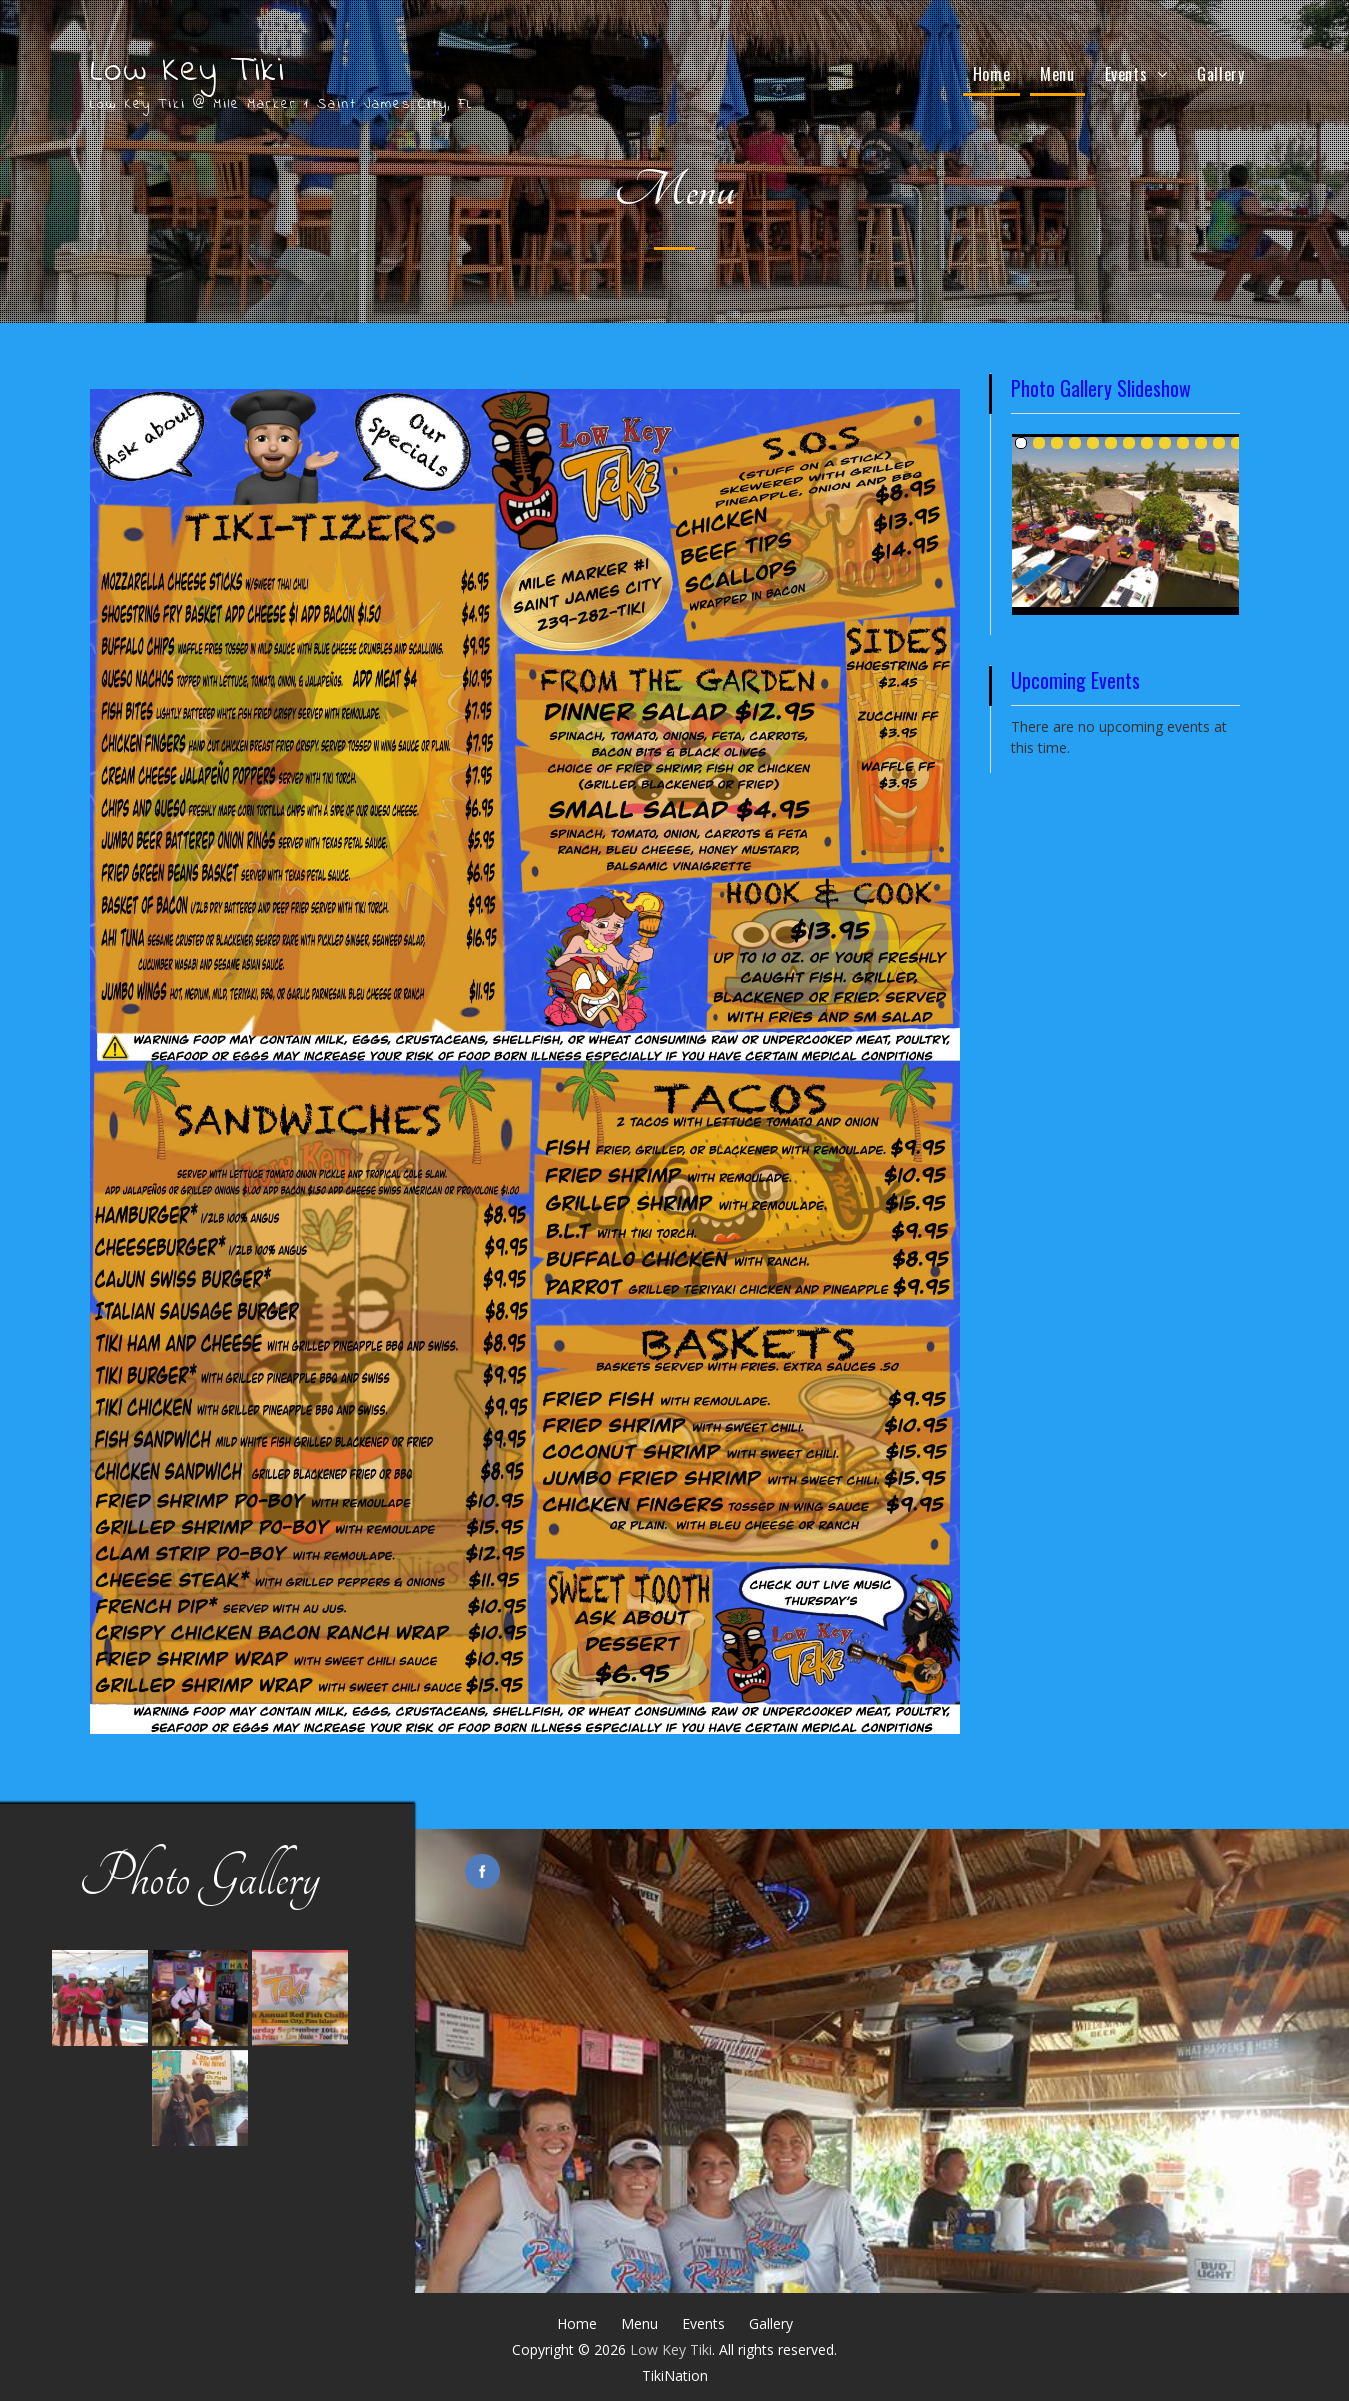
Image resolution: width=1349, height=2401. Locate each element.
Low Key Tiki (187, 71)
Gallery (1220, 74)
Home (991, 74)
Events (1126, 74)
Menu (1057, 74)
